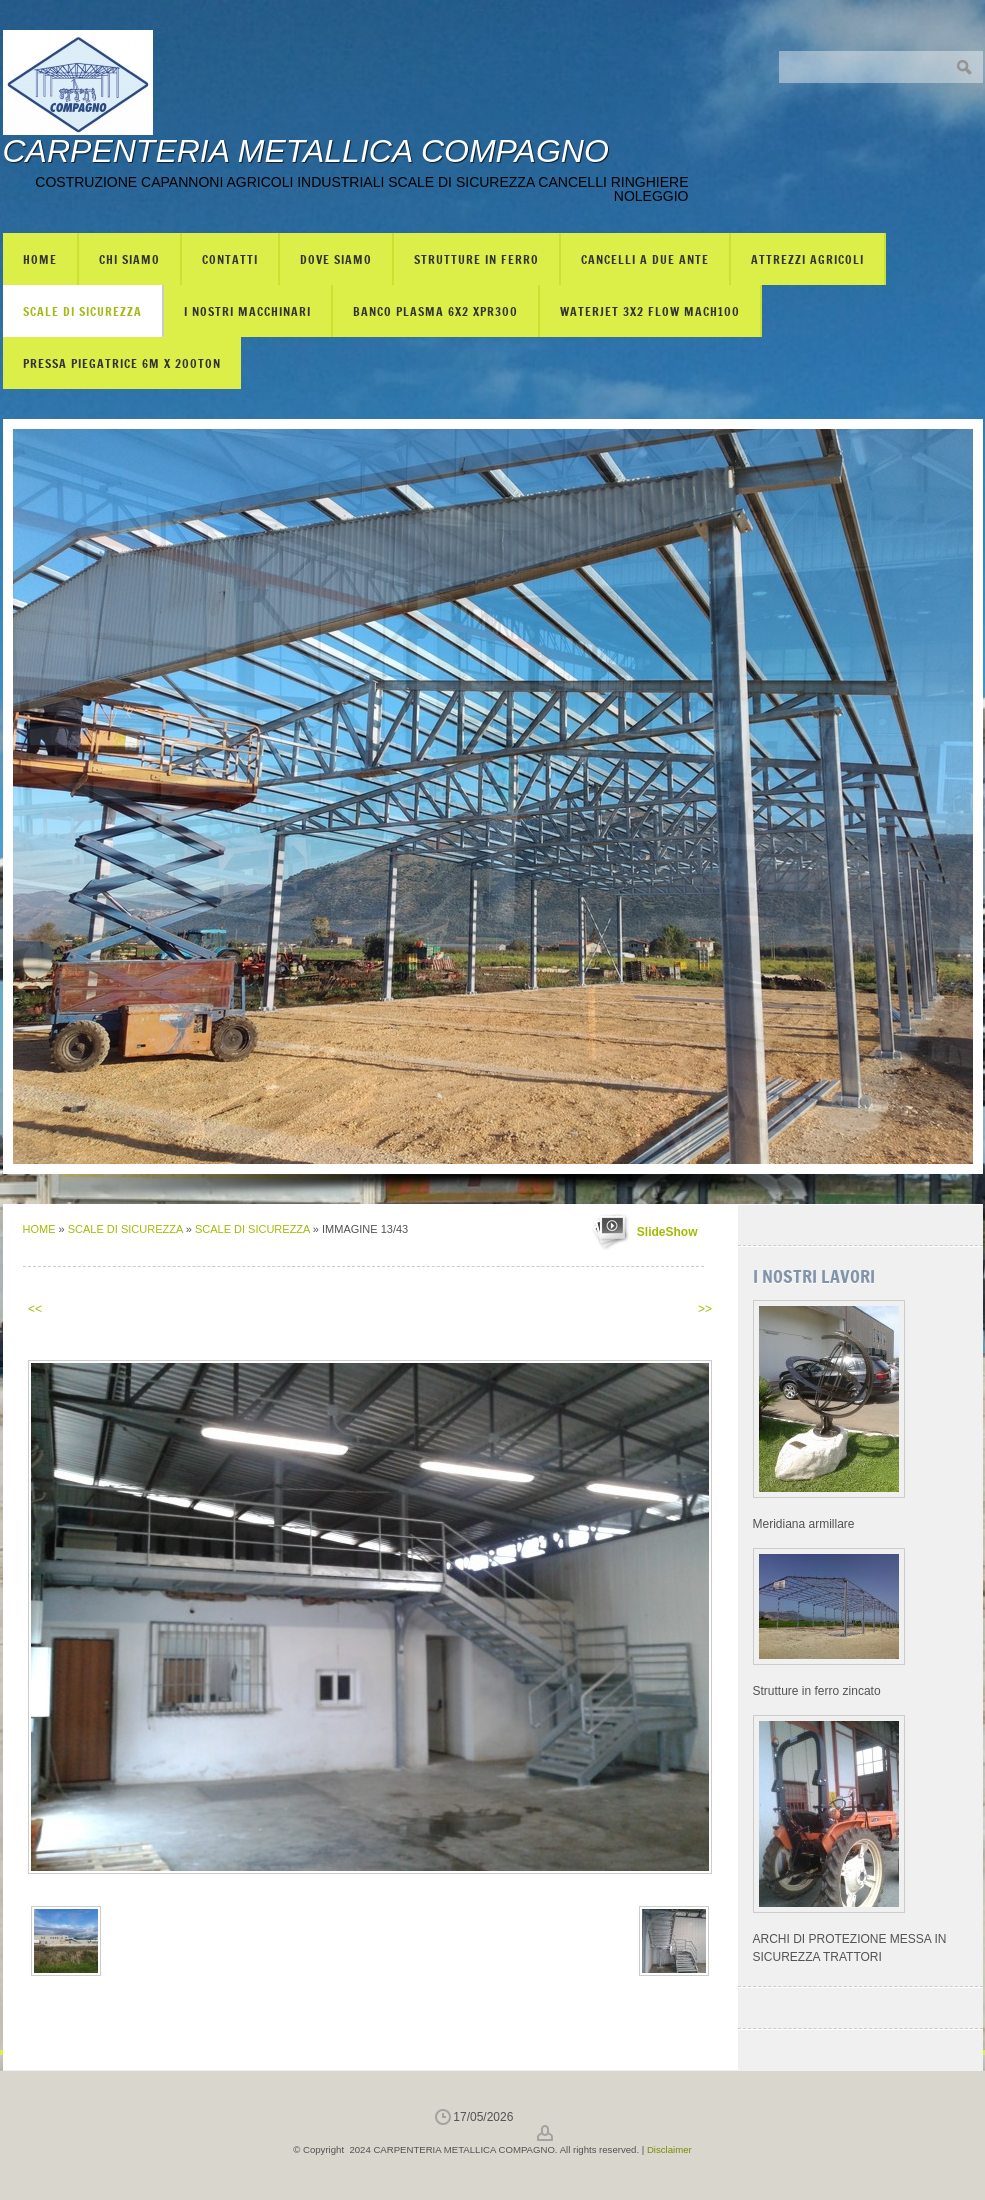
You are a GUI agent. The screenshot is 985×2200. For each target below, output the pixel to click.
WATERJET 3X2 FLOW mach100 (650, 311)
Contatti (230, 259)
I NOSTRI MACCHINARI (247, 311)
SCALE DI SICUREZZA (82, 311)
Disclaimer (669, 2149)
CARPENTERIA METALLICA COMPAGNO (306, 151)
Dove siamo (336, 259)
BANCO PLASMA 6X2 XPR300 (435, 311)
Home (40, 259)
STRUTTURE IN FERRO (476, 259)
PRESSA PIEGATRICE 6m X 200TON (122, 363)
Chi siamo (129, 259)
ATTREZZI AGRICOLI (807, 259)
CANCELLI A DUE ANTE (645, 259)
